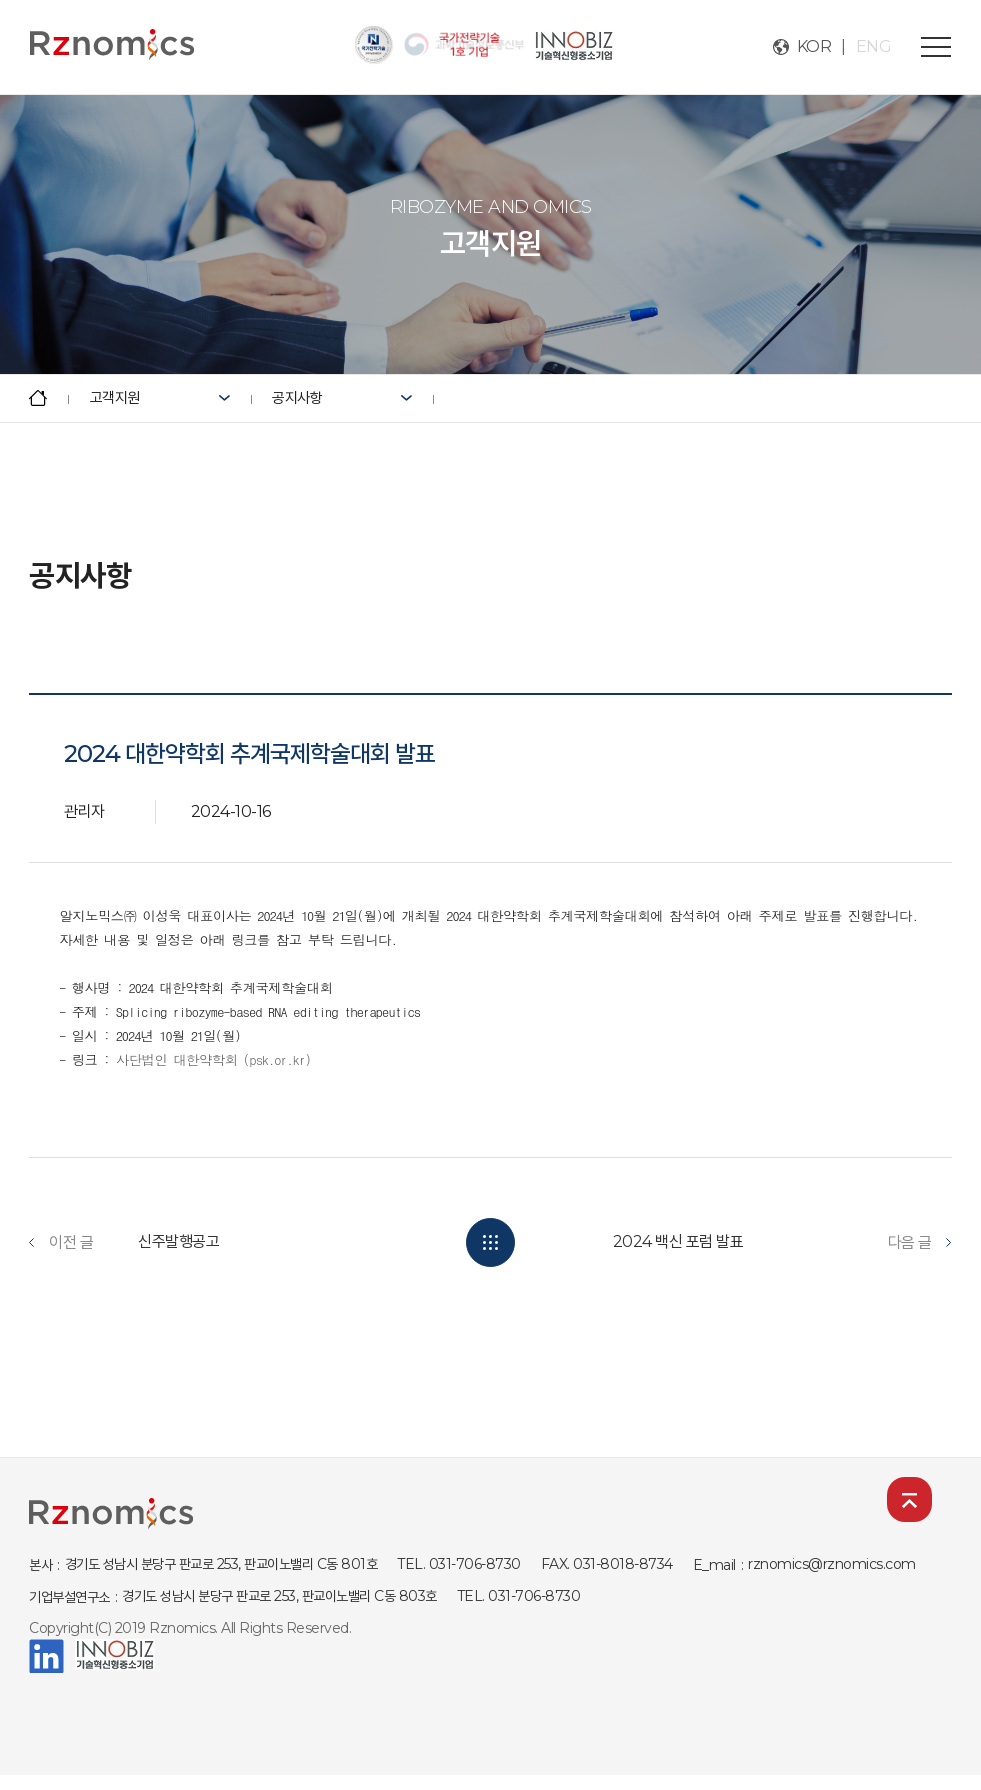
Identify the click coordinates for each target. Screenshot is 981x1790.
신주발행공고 (178, 1241)
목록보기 (490, 1242)
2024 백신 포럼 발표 (678, 1241)
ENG (874, 46)
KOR (814, 46)
